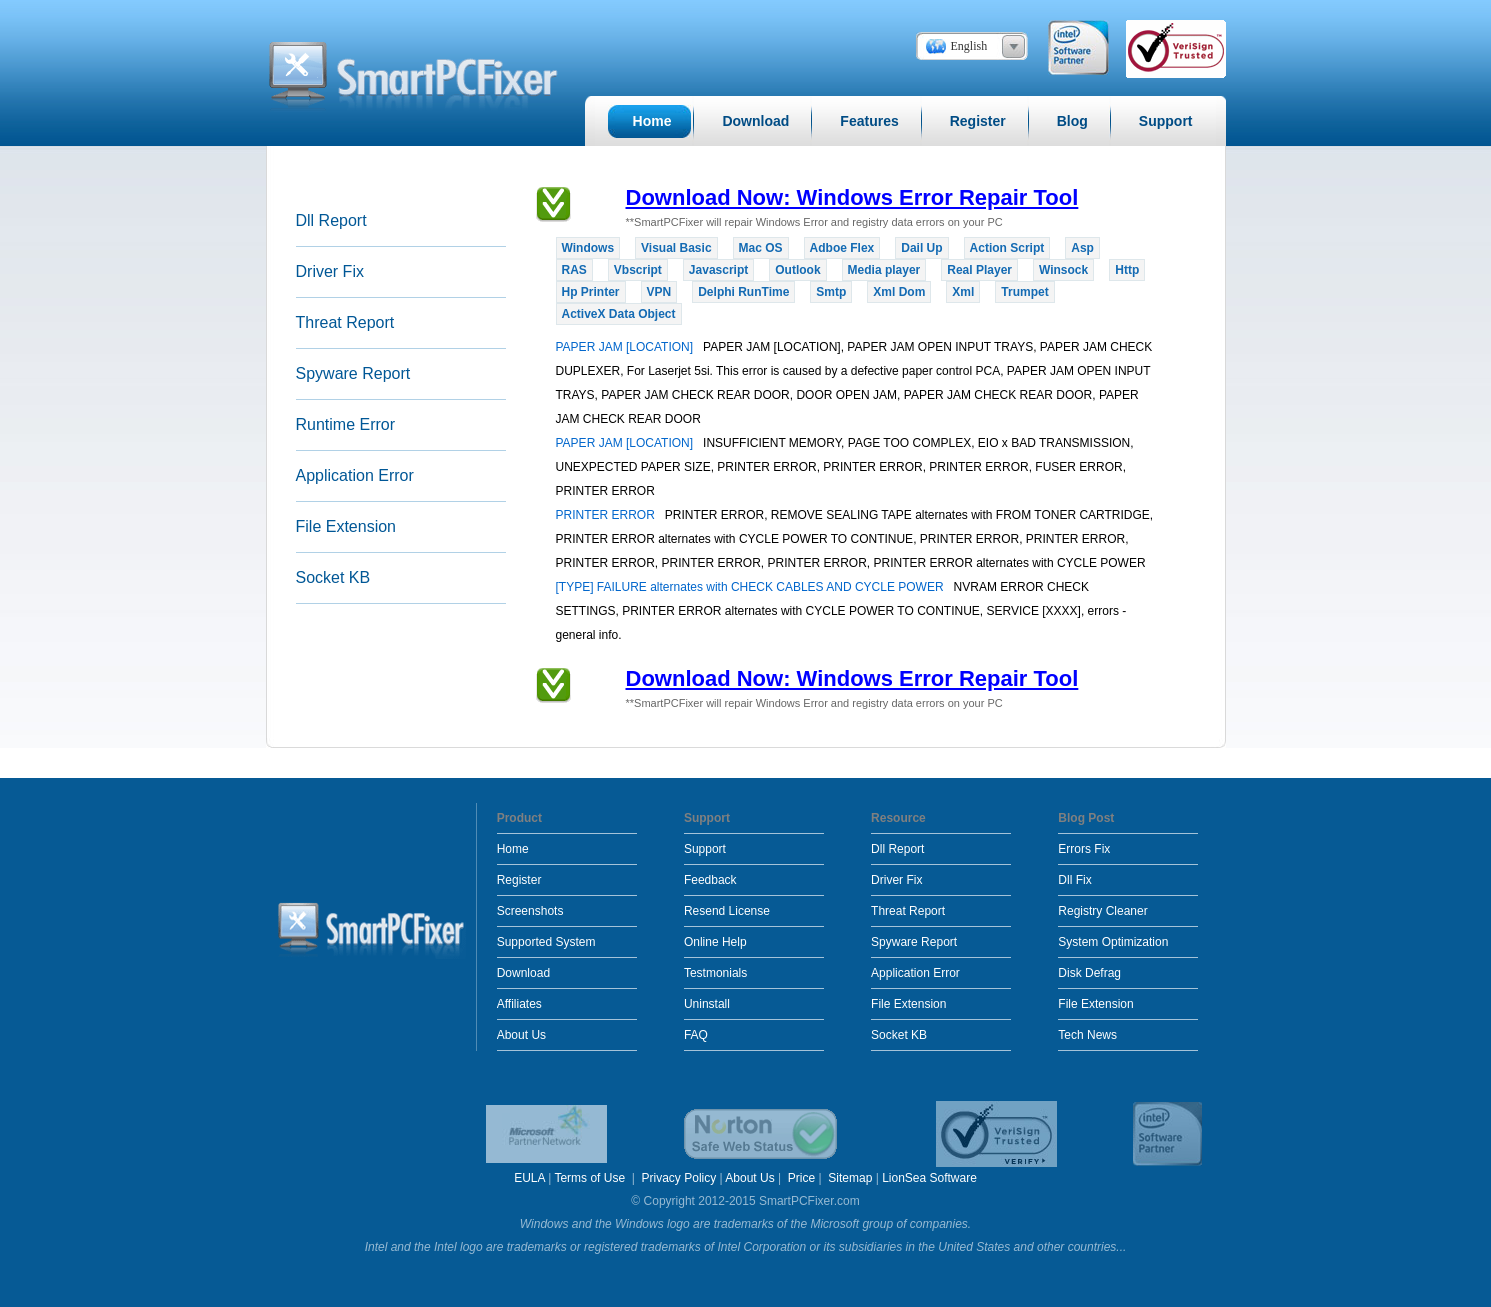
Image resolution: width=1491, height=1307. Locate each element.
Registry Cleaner (1102, 911)
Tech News (1087, 1035)
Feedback (710, 880)
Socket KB (333, 577)
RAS (574, 270)
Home (513, 849)
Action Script (1007, 248)
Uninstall (707, 1004)
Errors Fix (1084, 849)
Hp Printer (591, 292)
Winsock (1063, 270)
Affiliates (519, 1004)
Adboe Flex (842, 248)
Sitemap (850, 1178)
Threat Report (345, 322)
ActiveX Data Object (619, 314)
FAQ (696, 1035)
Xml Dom (899, 292)
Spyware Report (353, 373)
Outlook (797, 270)
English (969, 46)
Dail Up (921, 248)
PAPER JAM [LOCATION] (626, 347)
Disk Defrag (1089, 973)
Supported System (546, 942)
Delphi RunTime (743, 292)
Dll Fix (1074, 880)
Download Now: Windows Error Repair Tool (852, 197)
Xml (963, 292)
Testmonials (715, 973)
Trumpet (1024, 292)
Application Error (355, 475)
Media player (884, 270)
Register (519, 880)
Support (705, 849)
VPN (659, 292)
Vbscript (638, 270)
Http (1127, 270)
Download (523, 973)
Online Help (715, 942)
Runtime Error (346, 424)
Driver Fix (330, 271)
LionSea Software (929, 1178)
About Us (521, 1035)
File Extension (346, 526)
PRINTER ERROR (607, 515)
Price (801, 1178)
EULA (529, 1178)
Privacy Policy (679, 1178)
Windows (588, 248)
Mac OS (761, 248)
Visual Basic (676, 248)
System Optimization (1113, 942)
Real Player (979, 270)
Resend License (727, 911)
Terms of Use (591, 1178)
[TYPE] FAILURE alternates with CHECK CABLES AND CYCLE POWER (751, 587)
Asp (1082, 248)
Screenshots (530, 911)
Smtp (831, 292)
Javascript (718, 270)
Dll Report (331, 220)
